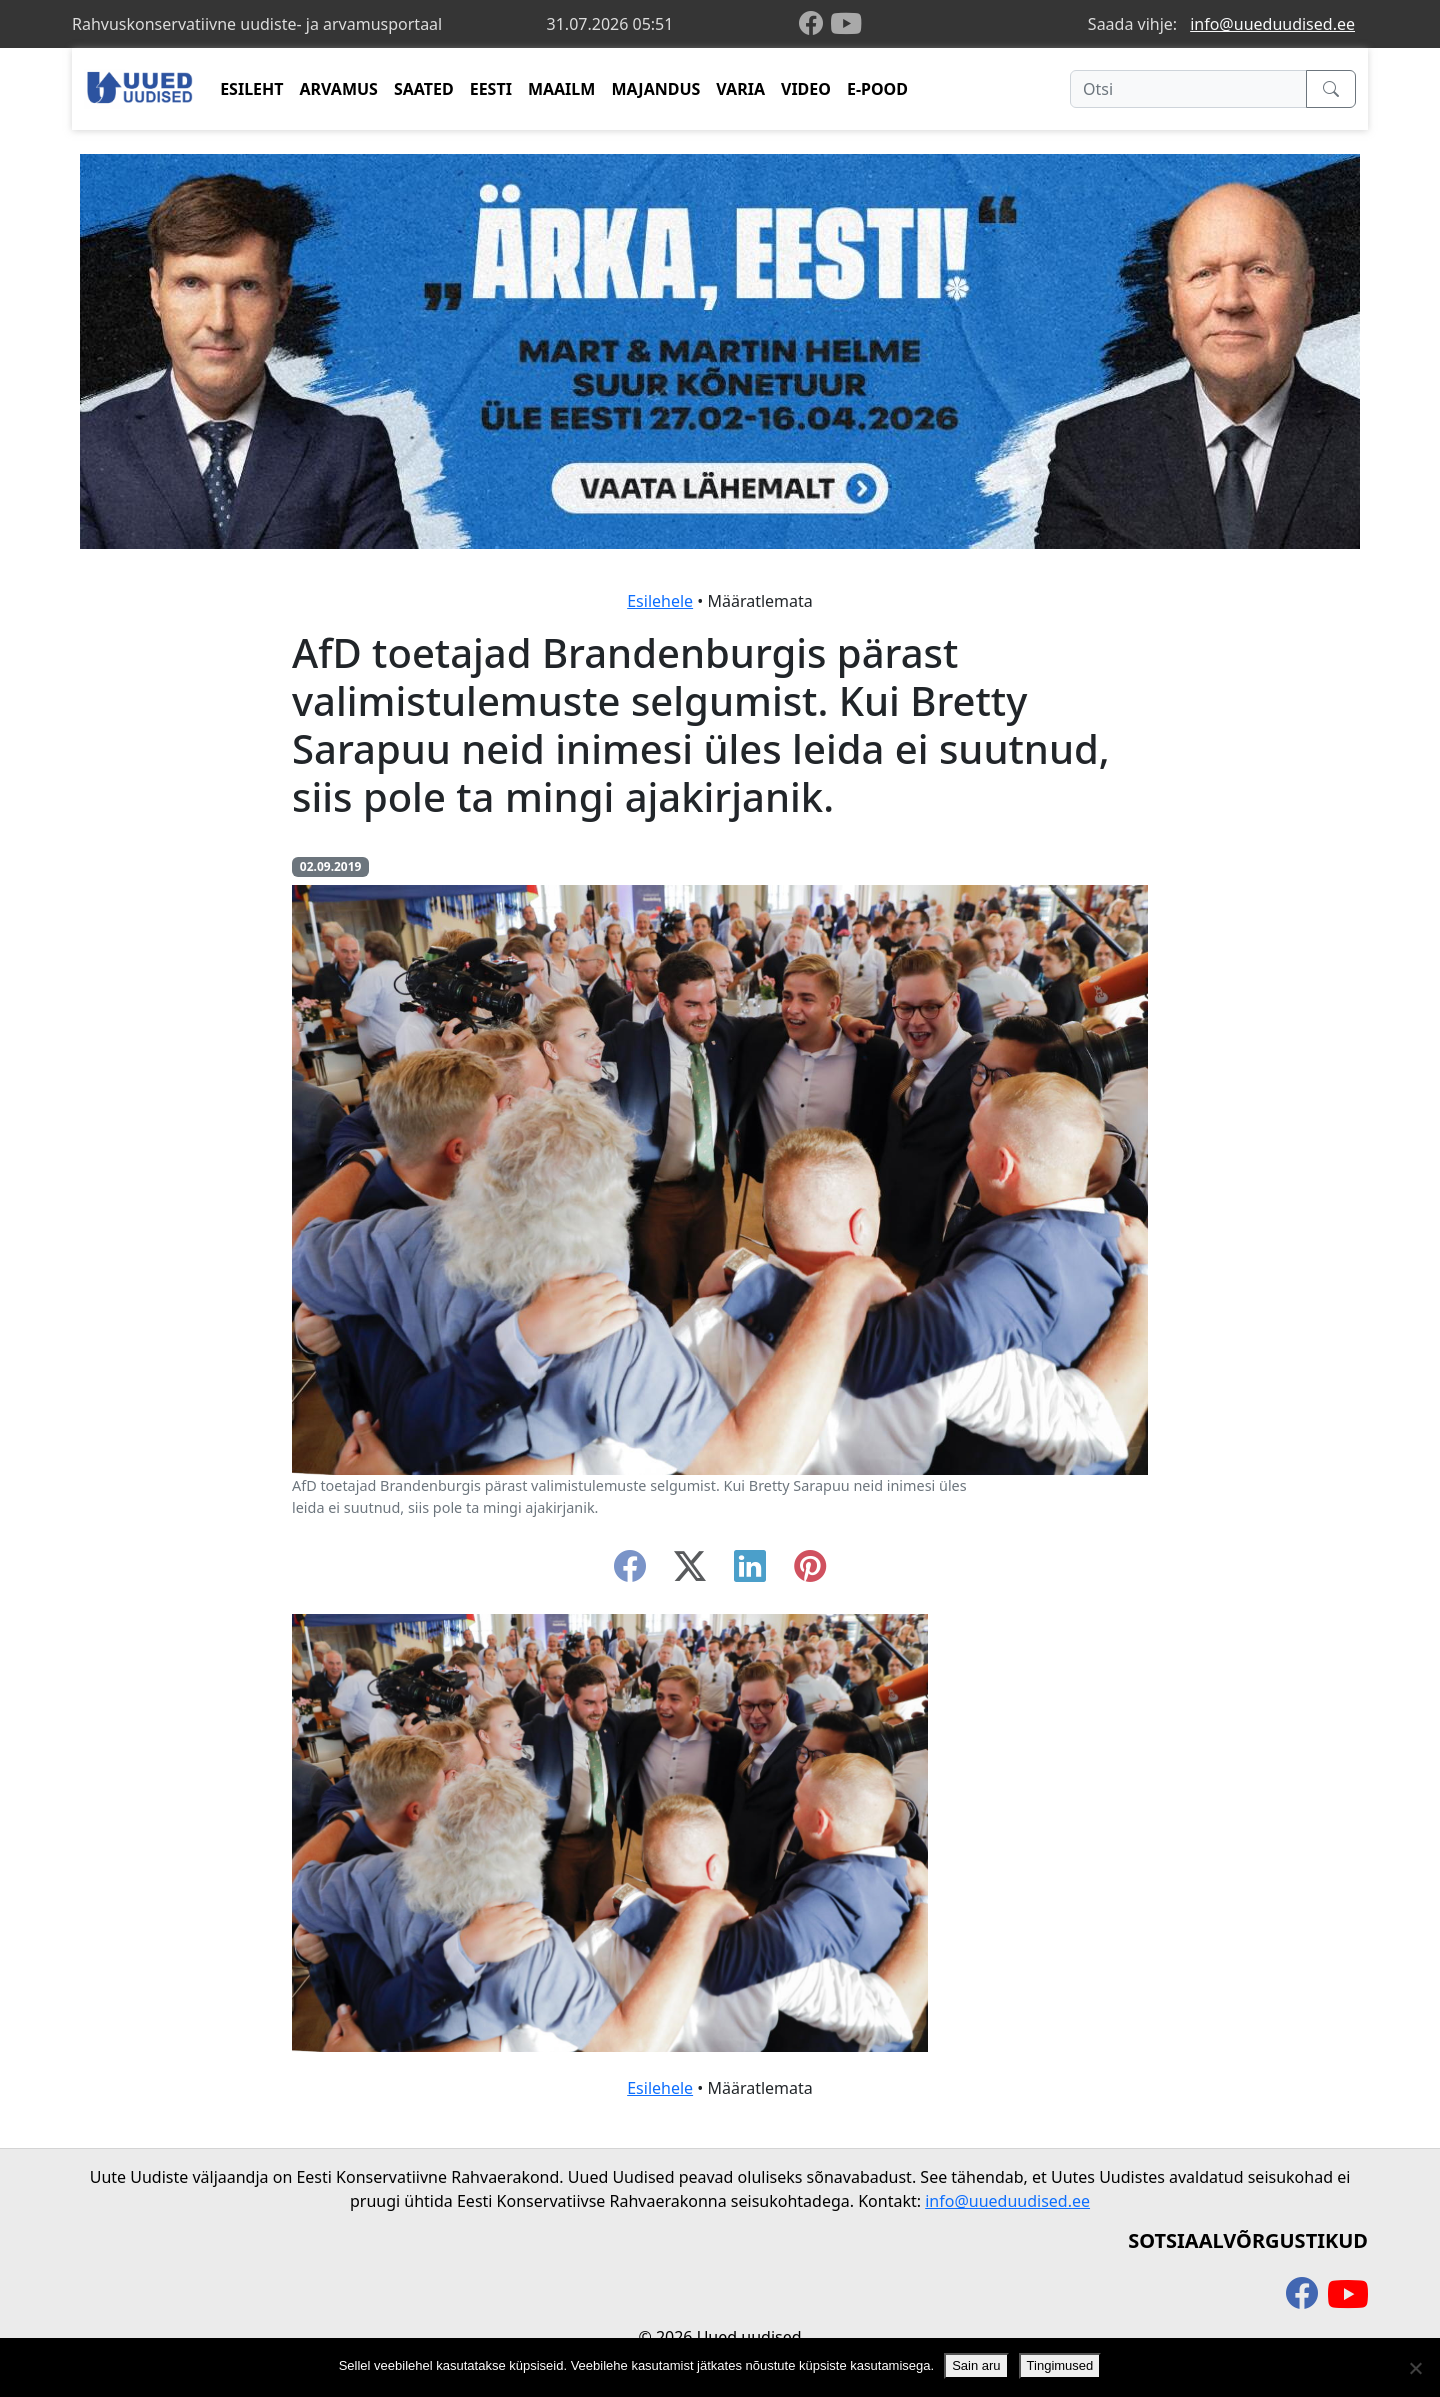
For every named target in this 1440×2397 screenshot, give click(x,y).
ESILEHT (251, 89)
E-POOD (877, 89)
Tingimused (1060, 2365)
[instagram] (810, 1572)
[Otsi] (1188, 89)
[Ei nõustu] (1415, 2368)
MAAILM (562, 89)
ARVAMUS (339, 89)
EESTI (491, 89)
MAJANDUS (655, 89)
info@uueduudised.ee (1272, 24)
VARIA (740, 89)
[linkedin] (750, 1572)
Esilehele (660, 601)
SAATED (424, 89)
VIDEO (806, 89)
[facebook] (815, 24)
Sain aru (976, 2365)
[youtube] (846, 24)
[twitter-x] (690, 1572)
